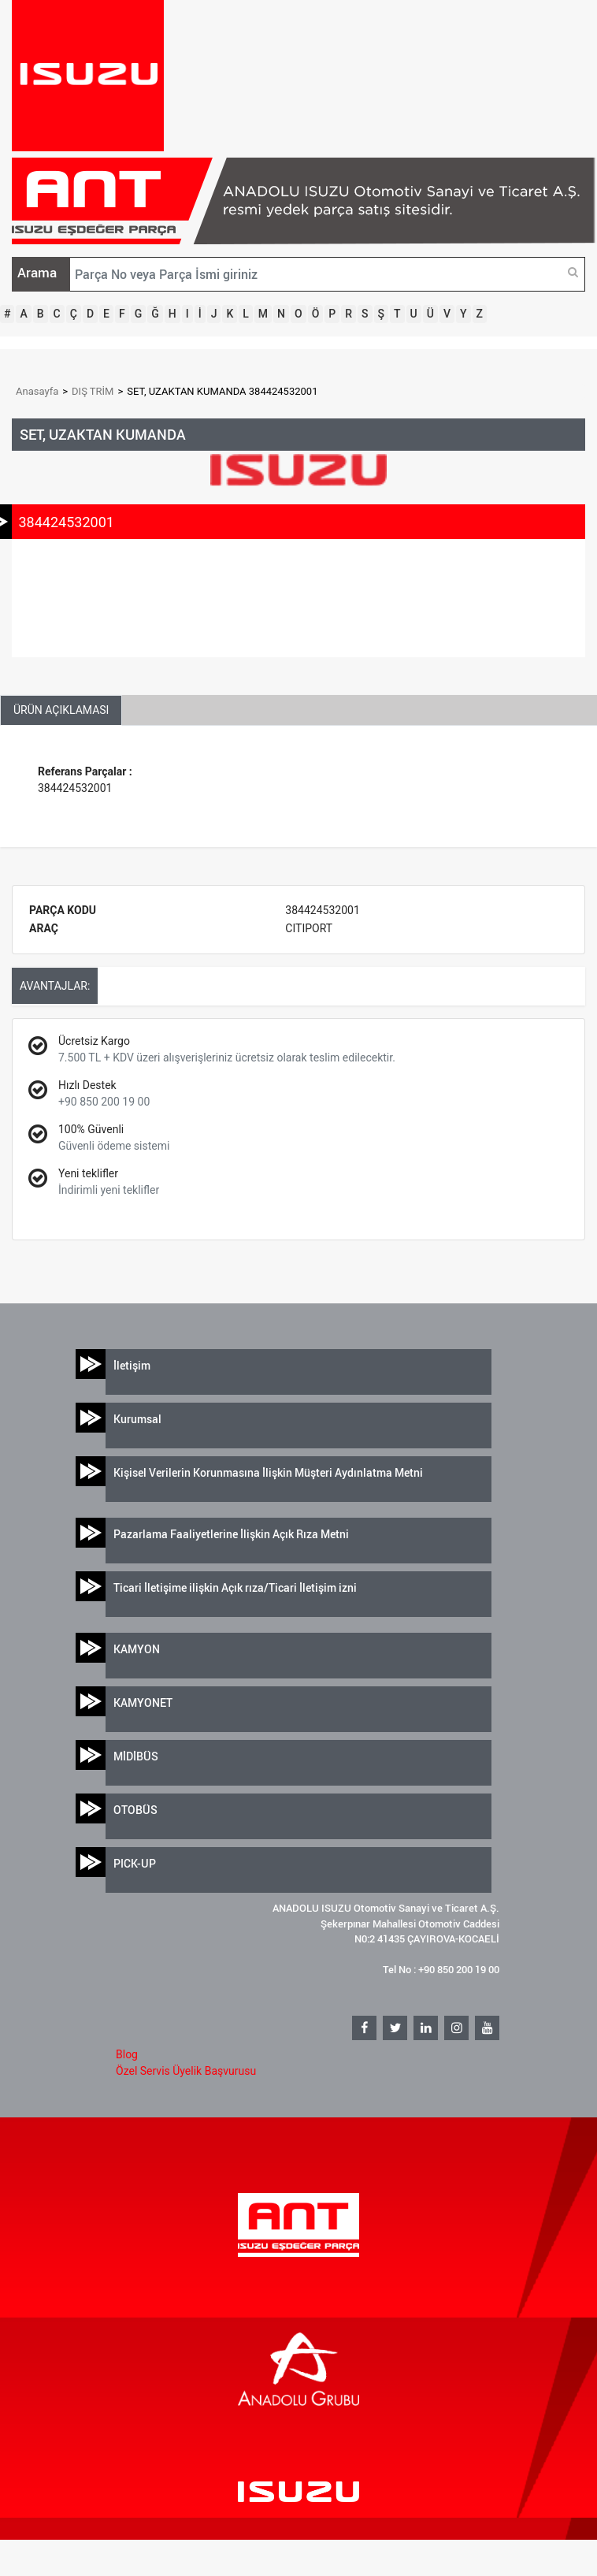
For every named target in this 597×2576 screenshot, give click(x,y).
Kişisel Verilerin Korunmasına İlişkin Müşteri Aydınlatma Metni (268, 1472)
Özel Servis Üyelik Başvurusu (186, 2071)
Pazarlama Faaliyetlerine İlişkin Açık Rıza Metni (231, 1533)
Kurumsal (137, 1418)
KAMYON (136, 1648)
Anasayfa (37, 391)
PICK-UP (134, 1863)
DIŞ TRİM (92, 391)
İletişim (131, 1365)
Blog (127, 2054)
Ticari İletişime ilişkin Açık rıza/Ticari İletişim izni (235, 1587)
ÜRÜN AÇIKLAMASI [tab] (61, 710)
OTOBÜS (135, 1809)
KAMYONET (142, 1702)
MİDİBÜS (135, 1756)
